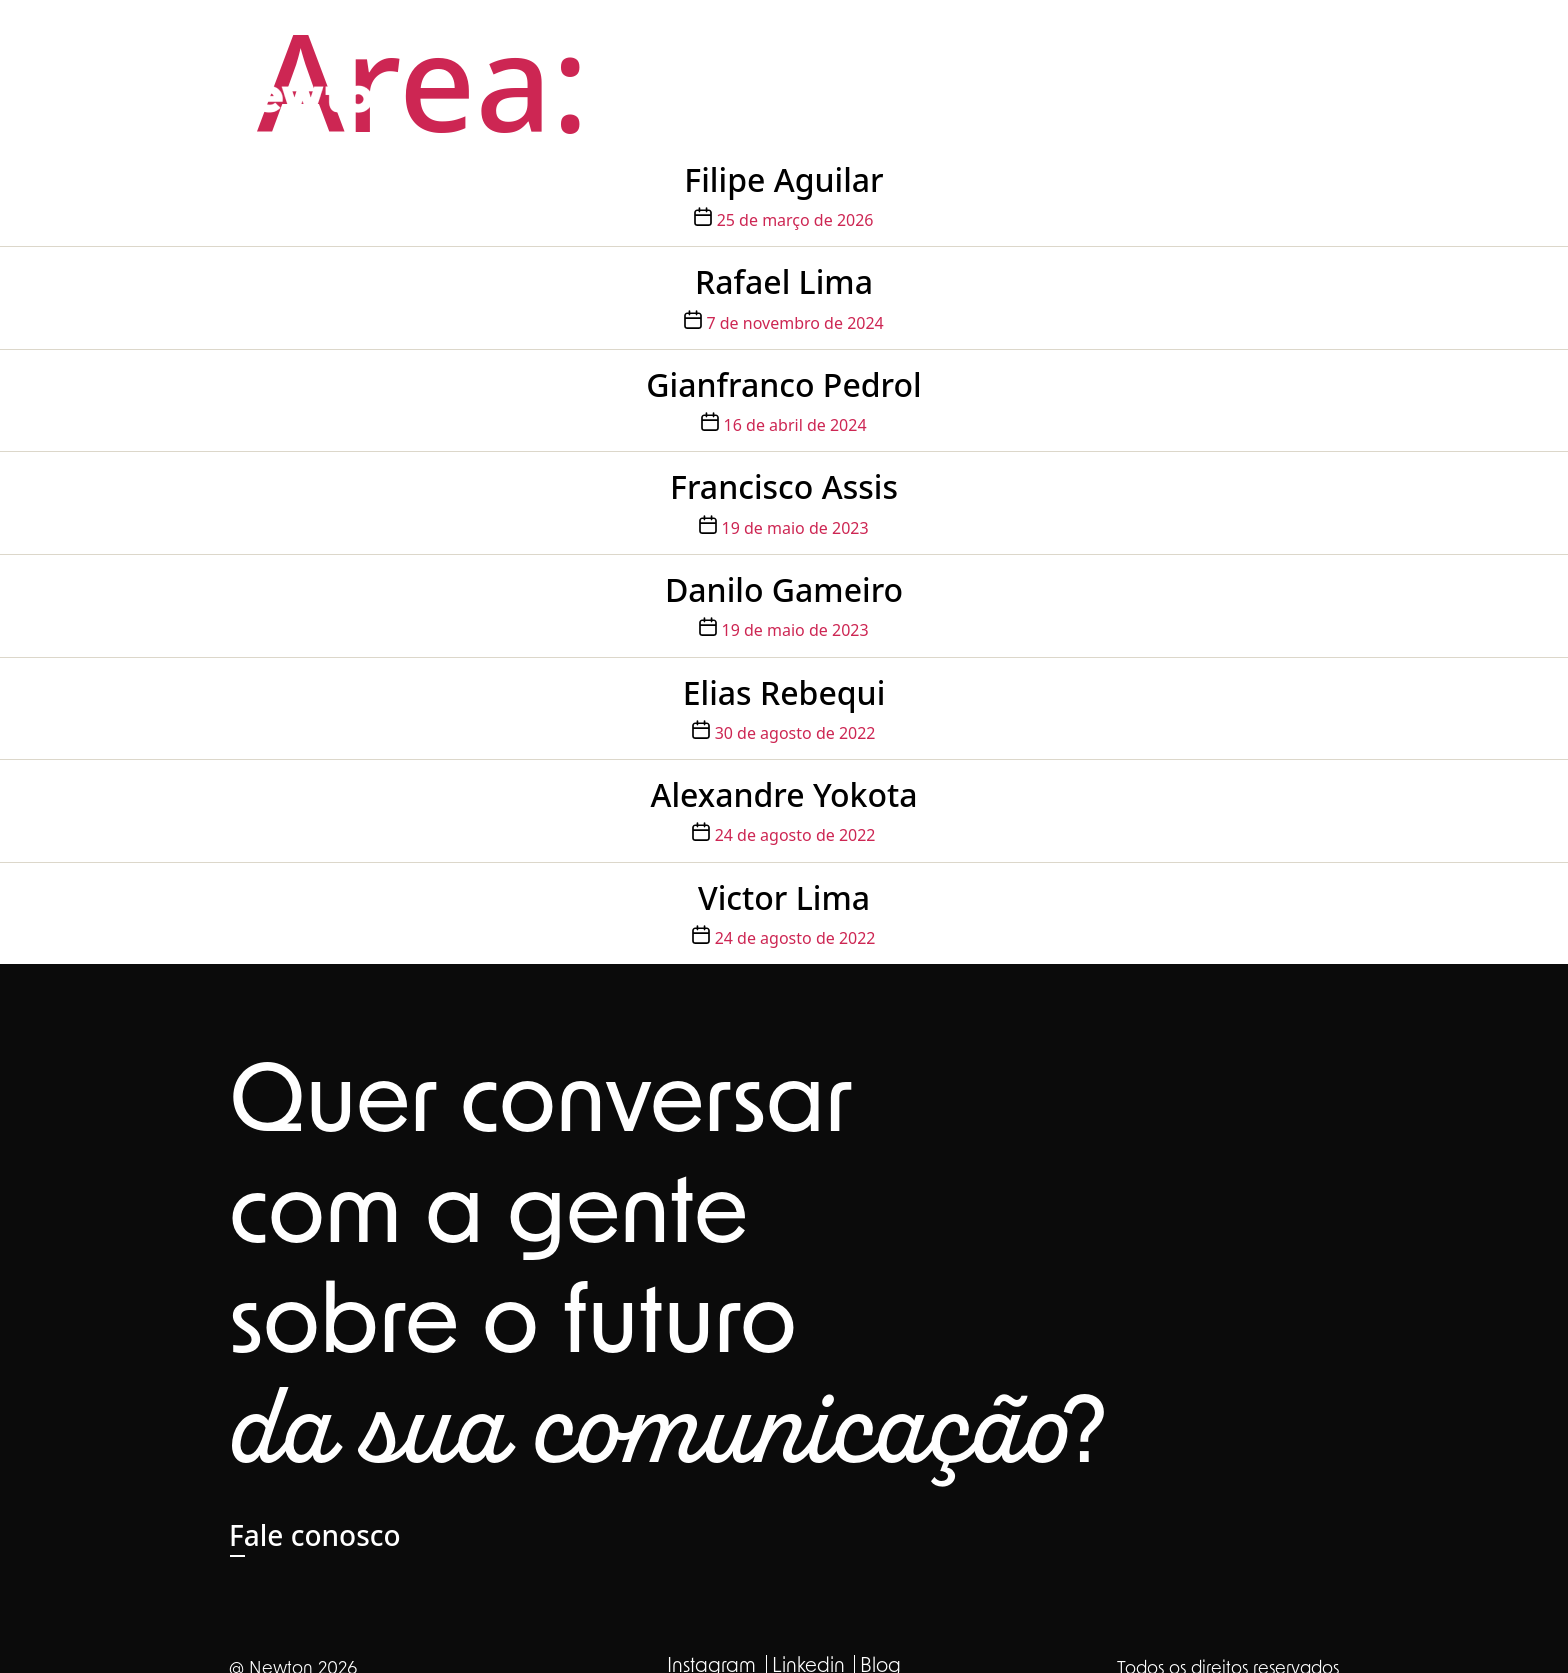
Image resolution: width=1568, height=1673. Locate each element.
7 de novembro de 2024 (794, 323)
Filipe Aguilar (783, 179)
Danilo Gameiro (784, 589)
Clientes (1231, 47)
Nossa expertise (1006, 47)
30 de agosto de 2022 (795, 733)
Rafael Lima (784, 281)
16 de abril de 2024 (795, 425)
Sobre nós (868, 47)
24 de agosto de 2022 (795, 835)
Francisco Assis (784, 486)
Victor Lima (784, 897)
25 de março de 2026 (795, 220)
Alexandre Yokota (783, 794)
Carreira (1137, 47)
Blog (1312, 47)
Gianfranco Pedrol (783, 384)
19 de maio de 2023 (795, 528)
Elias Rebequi (784, 692)
